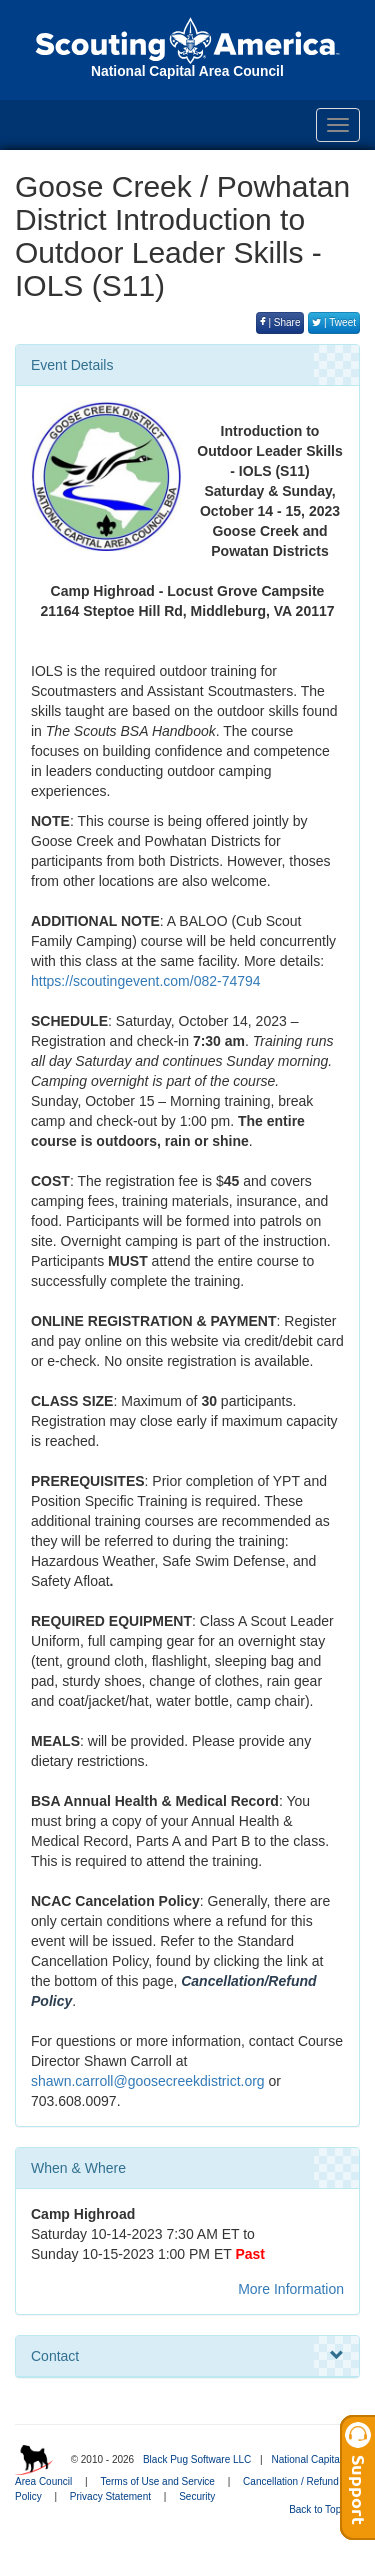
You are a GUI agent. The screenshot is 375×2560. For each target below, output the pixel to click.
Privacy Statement (110, 2496)
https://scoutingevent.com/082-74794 (146, 981)
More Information (291, 2289)
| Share (280, 322)
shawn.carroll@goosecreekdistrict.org (148, 2081)
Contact (187, 2356)
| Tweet (334, 322)
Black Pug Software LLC (197, 2459)
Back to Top (321, 2509)
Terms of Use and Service (157, 2481)
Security (197, 2496)
